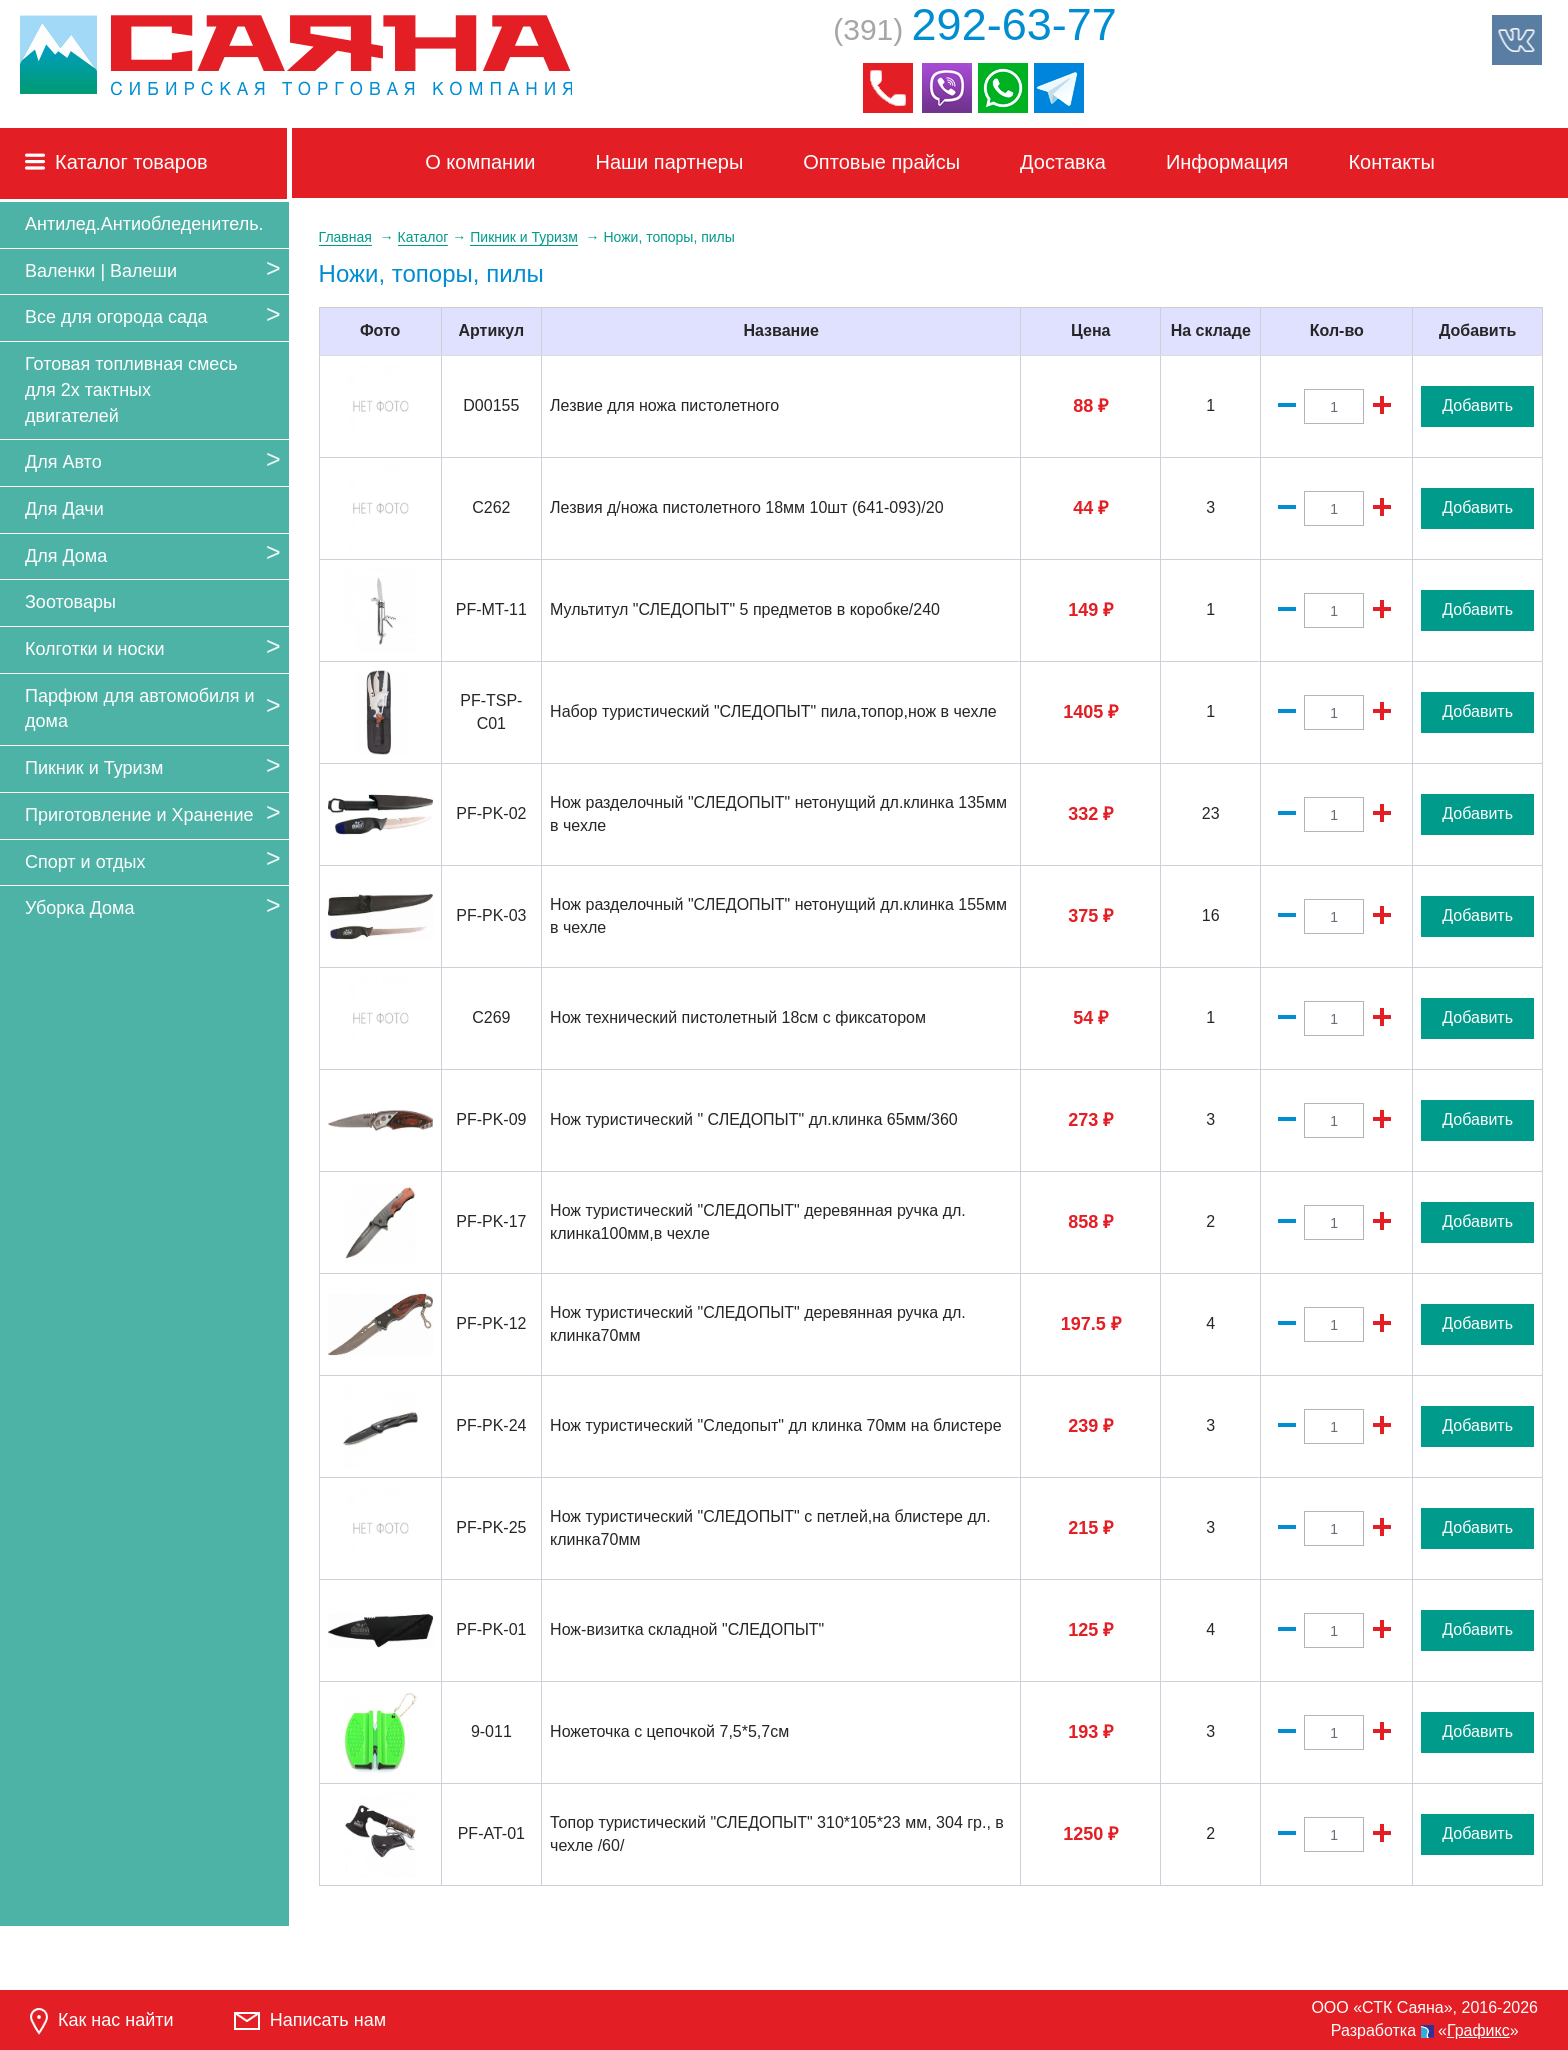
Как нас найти (102, 2021)
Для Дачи (64, 509)
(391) (975, 29)
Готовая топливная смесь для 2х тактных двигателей (131, 389)
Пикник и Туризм (94, 768)
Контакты (1391, 162)
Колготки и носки (95, 649)
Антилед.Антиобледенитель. (144, 224)
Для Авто (63, 462)
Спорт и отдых (85, 862)
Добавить (1477, 405)
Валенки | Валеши (101, 271)
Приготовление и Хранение (139, 815)
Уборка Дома (79, 908)
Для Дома (66, 556)
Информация (1227, 162)
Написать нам (310, 2020)
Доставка (1063, 162)
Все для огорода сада (116, 317)
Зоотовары (70, 602)
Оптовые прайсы (881, 162)
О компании (480, 162)
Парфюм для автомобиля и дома (139, 709)
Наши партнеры (670, 162)
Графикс (1478, 2030)
